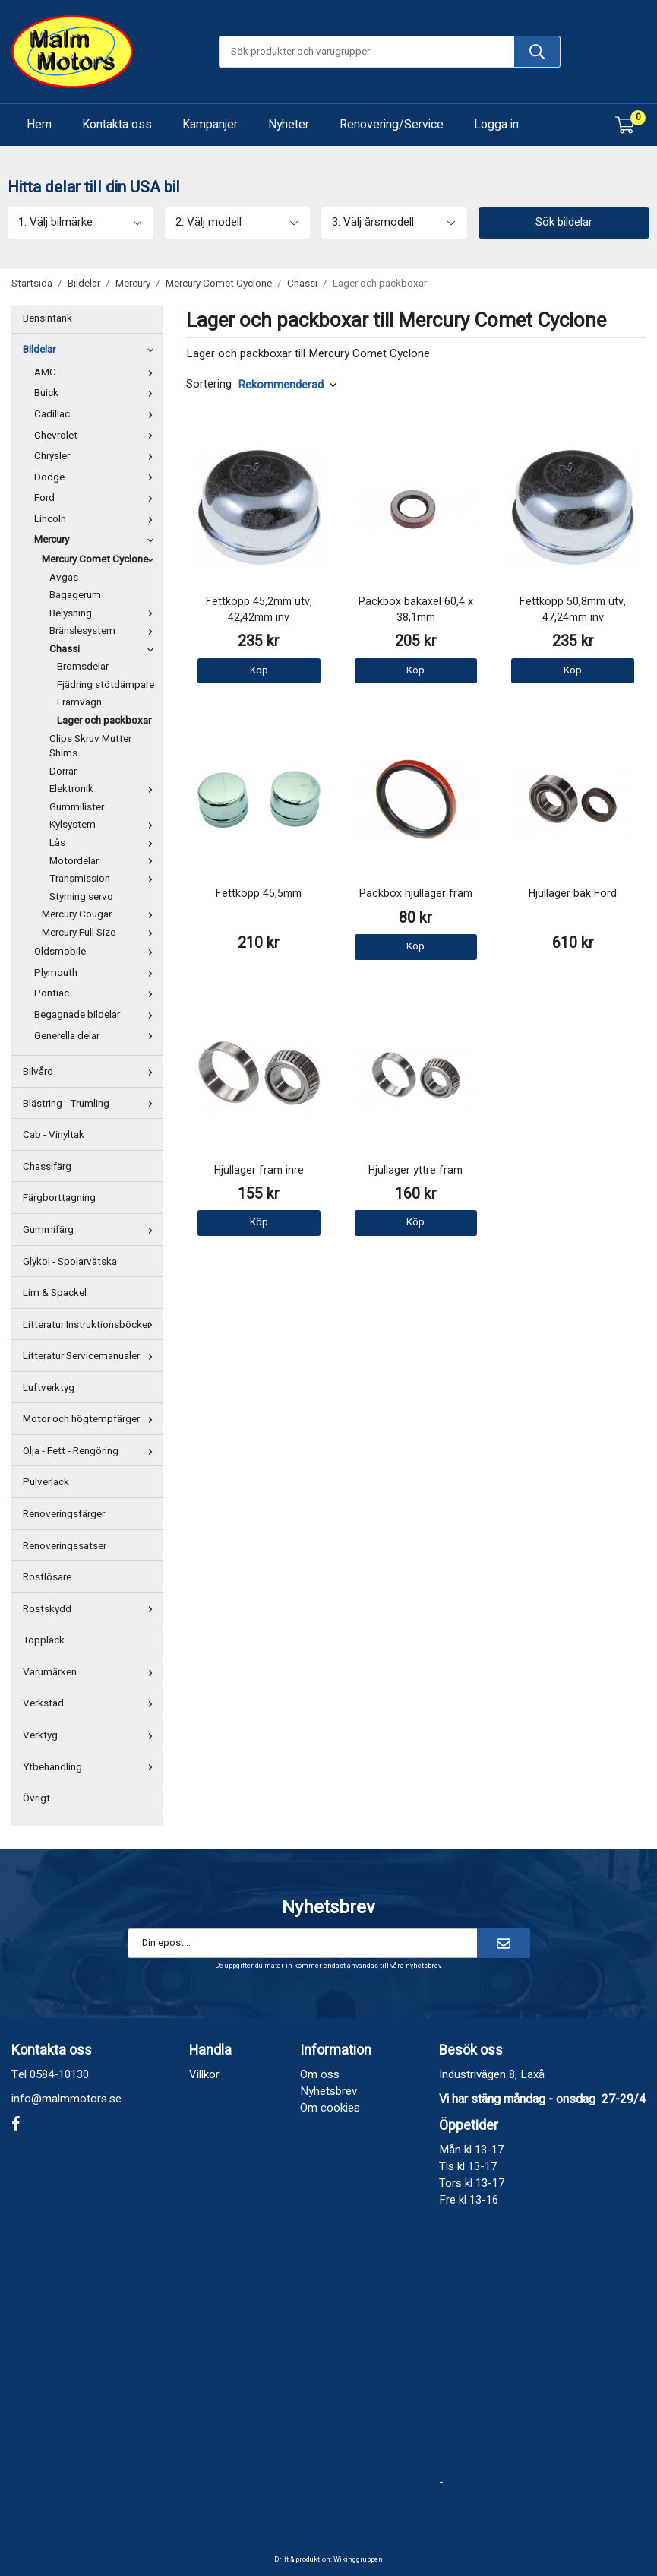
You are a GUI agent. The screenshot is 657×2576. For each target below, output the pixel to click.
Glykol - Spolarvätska (70, 1261)
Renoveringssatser (64, 1546)
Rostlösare (47, 1577)
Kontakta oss (117, 125)
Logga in (496, 125)
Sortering (209, 384)
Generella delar (97, 1036)
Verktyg (91, 1735)
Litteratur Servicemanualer (91, 1356)
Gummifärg (91, 1229)
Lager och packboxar (104, 720)
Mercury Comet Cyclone (101, 559)
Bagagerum (75, 595)
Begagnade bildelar (97, 1014)
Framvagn (79, 702)
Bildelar (91, 349)
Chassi (104, 649)
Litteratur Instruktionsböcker (91, 1324)
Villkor (204, 2074)
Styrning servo (81, 897)
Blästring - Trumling (91, 1103)
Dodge (97, 477)
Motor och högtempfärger (91, 1419)
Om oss (320, 2074)
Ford (97, 497)
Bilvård (91, 1071)
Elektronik (104, 789)
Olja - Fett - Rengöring (91, 1451)
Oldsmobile (97, 951)
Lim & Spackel (55, 1293)
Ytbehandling (91, 1767)
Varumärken (91, 1672)
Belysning (104, 613)
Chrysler (97, 456)
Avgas (63, 577)
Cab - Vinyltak (53, 1134)
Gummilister (76, 807)
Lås (104, 843)
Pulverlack (46, 1482)
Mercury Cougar (101, 914)
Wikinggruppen (358, 2560)
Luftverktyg (48, 1388)
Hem (39, 125)
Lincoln (97, 519)
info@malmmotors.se (66, 2098)
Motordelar (104, 861)
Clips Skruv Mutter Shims (90, 746)
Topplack (44, 1640)
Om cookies (330, 2107)
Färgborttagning (59, 1198)
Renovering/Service (392, 125)
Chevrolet (97, 435)
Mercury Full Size (101, 932)
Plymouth (97, 973)
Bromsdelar (83, 666)
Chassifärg (47, 1166)
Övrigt (36, 1798)
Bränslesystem (104, 630)
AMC (97, 372)
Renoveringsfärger (64, 1514)
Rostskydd (91, 1609)
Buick (97, 393)
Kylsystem (104, 824)
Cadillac (97, 414)
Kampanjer (210, 125)
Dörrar (63, 771)
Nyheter (288, 125)
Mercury (97, 539)
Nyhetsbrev (328, 2091)
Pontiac (97, 993)
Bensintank (47, 318)
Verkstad (91, 1703)
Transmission (104, 878)
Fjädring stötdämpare (105, 684)
